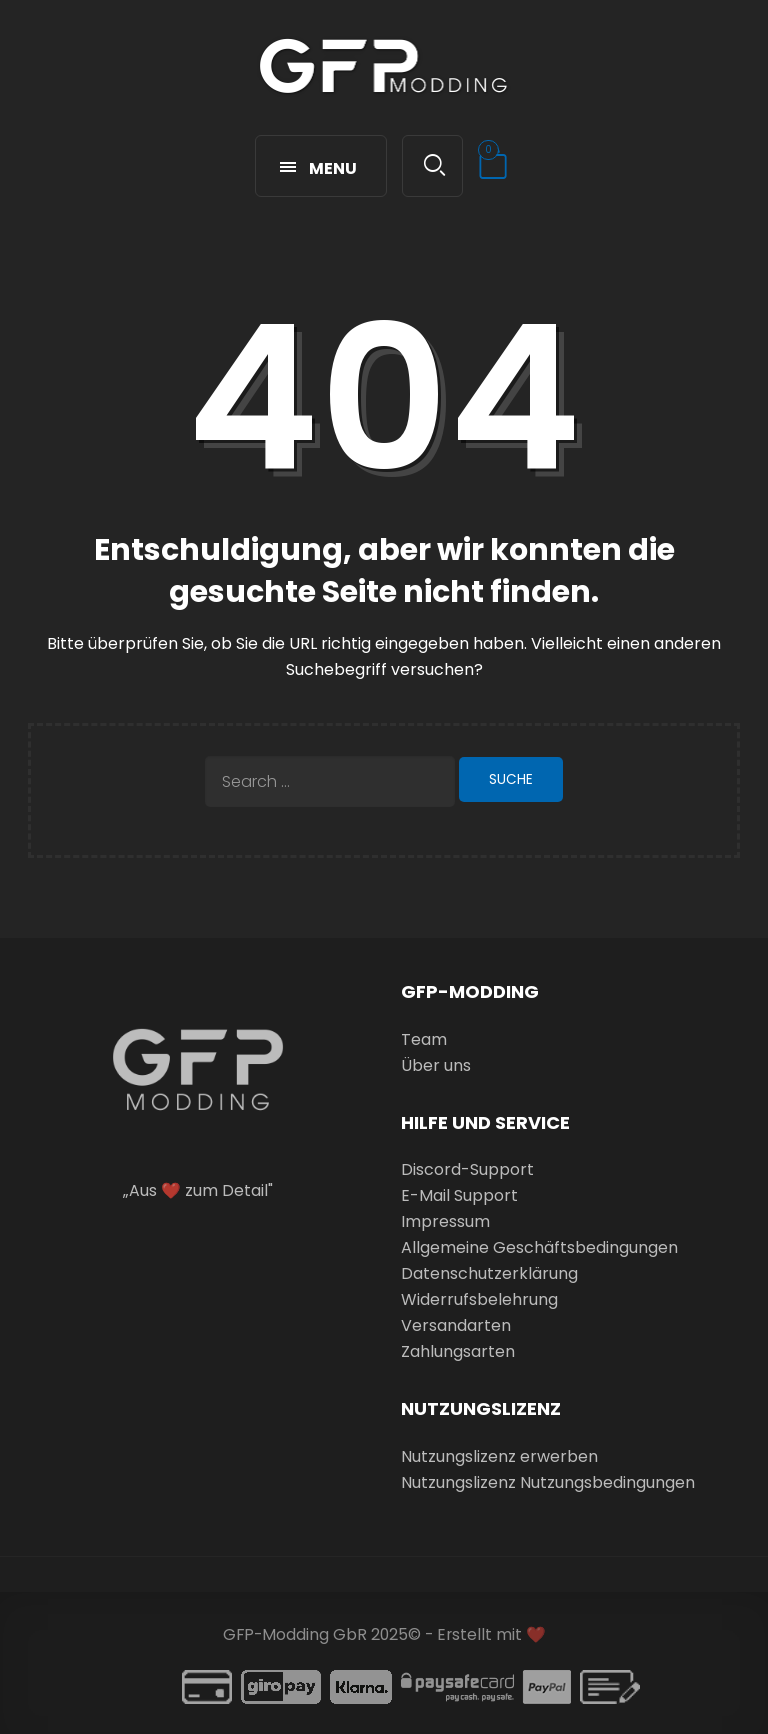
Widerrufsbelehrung (479, 1299)
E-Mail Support (459, 1195)
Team (424, 1039)
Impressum (445, 1221)
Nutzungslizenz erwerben (499, 1456)
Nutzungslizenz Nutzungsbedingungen (548, 1482)
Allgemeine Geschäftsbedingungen (539, 1247)
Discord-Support (467, 1169)
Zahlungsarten (458, 1351)
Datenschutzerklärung (489, 1273)
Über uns (436, 1065)
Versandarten (456, 1325)
